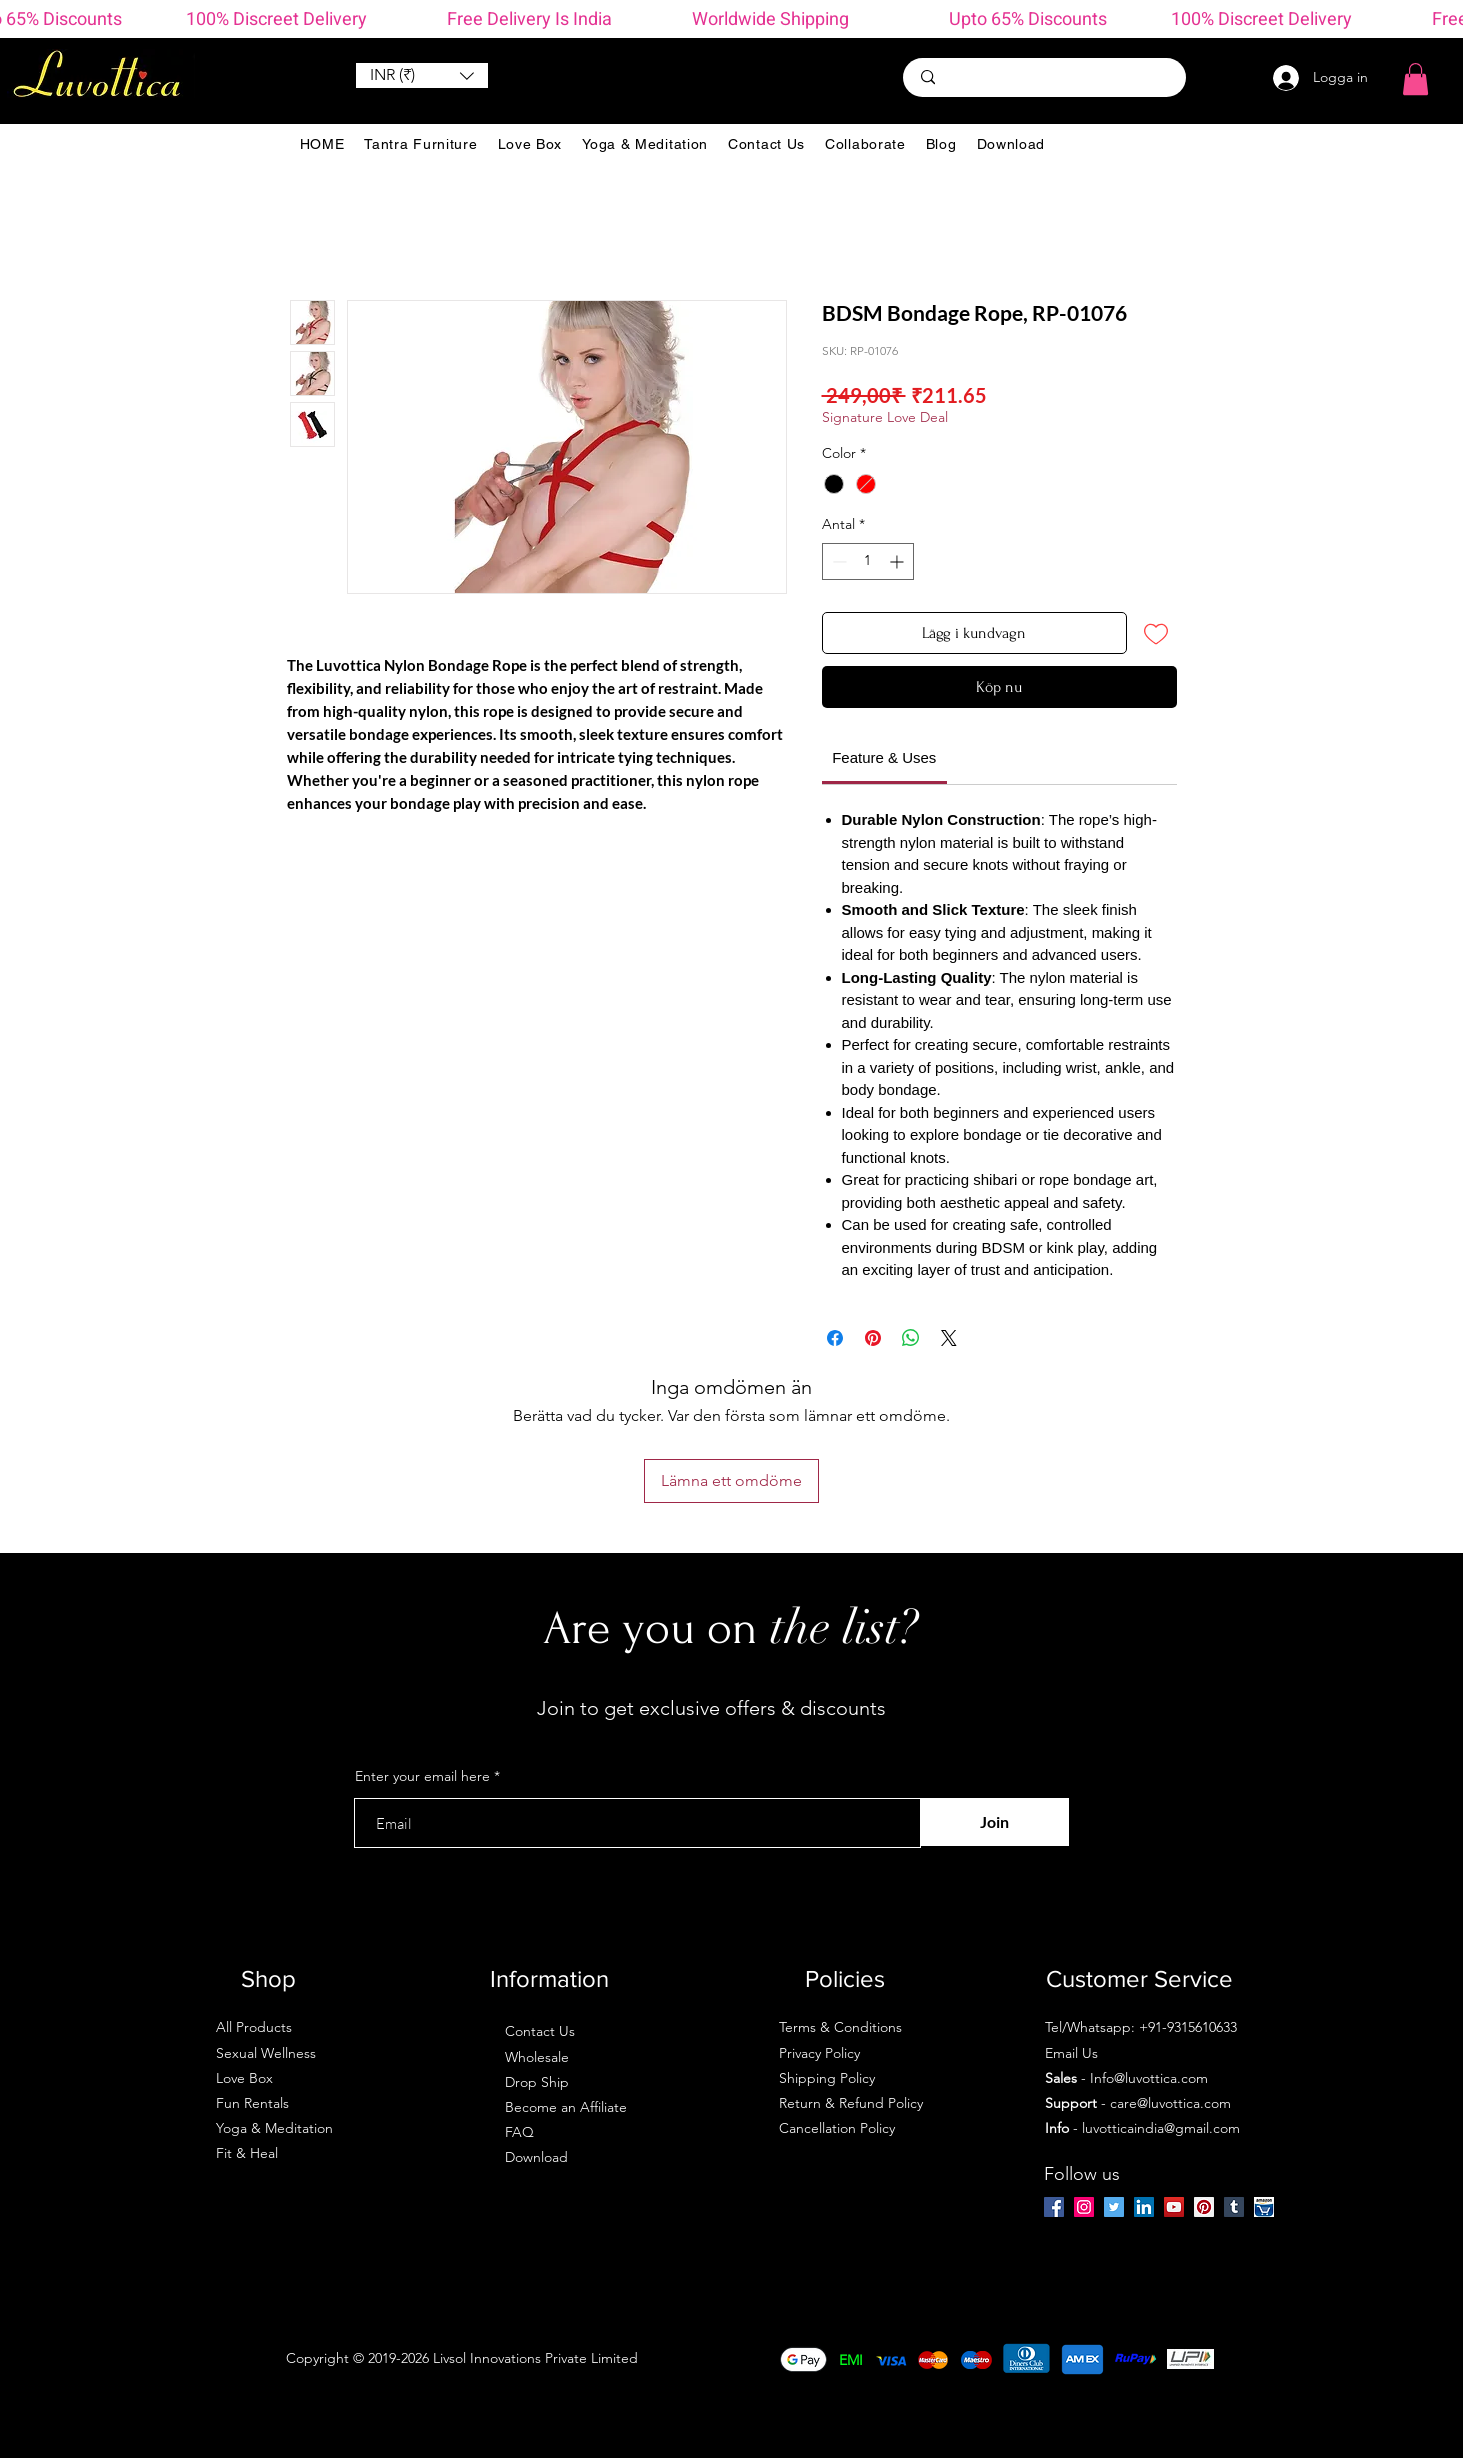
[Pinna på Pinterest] (873, 1338)
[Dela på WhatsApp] (911, 1338)
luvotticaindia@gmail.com (1161, 2128)
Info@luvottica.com (1149, 2078)
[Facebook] (1054, 2207)
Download (536, 2157)
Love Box (244, 2078)
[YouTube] (1174, 2207)
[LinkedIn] (1144, 2207)
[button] (422, 75)
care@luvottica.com (1170, 2103)
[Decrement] (837, 561)
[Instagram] (1084, 2207)
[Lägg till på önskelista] (1156, 633)
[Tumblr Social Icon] (1234, 2207)
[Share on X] (949, 1338)
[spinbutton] (868, 561)
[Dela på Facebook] (835, 1338)
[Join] (995, 1822)
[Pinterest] (1204, 2207)
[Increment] (898, 561)
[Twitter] (1114, 2207)
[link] (884, 757)
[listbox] (422, 75)
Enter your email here (422, 1776)
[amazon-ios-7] (1264, 2207)
